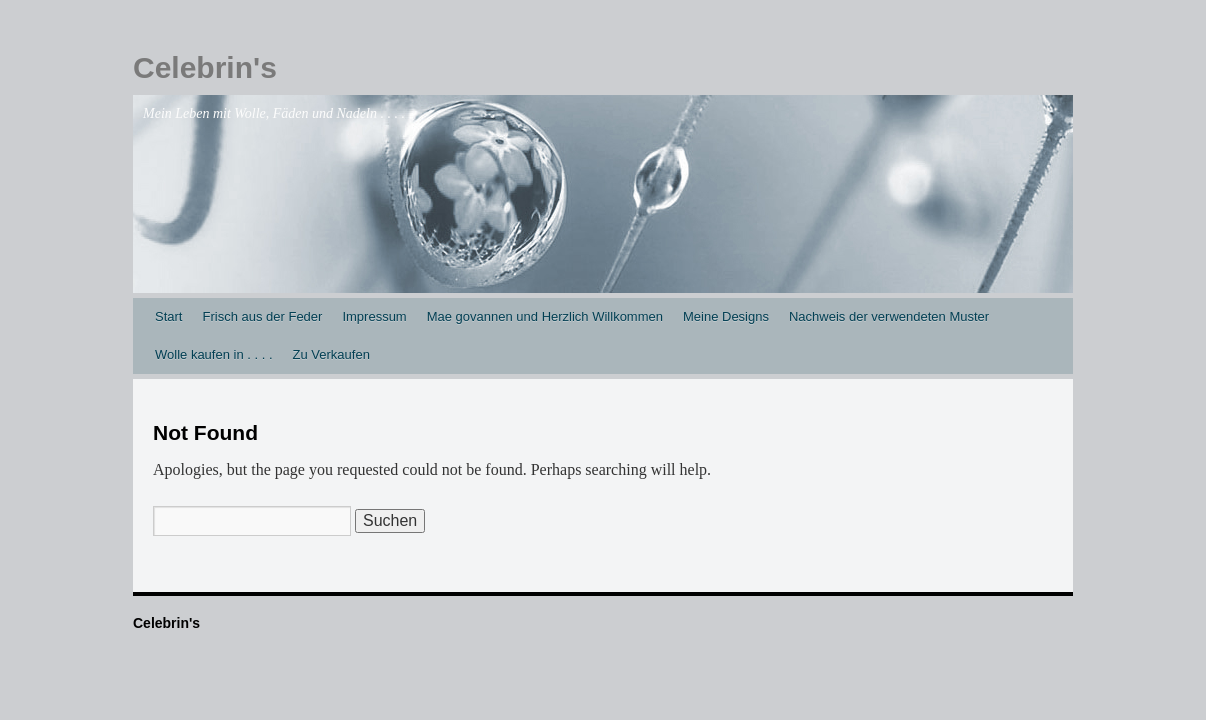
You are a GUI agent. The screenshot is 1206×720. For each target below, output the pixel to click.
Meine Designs (726, 316)
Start (168, 316)
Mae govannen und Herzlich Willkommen (545, 316)
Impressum (374, 316)
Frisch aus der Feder (262, 316)
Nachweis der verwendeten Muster (889, 316)
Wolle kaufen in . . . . (214, 354)
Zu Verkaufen (331, 354)
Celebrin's (205, 67)
